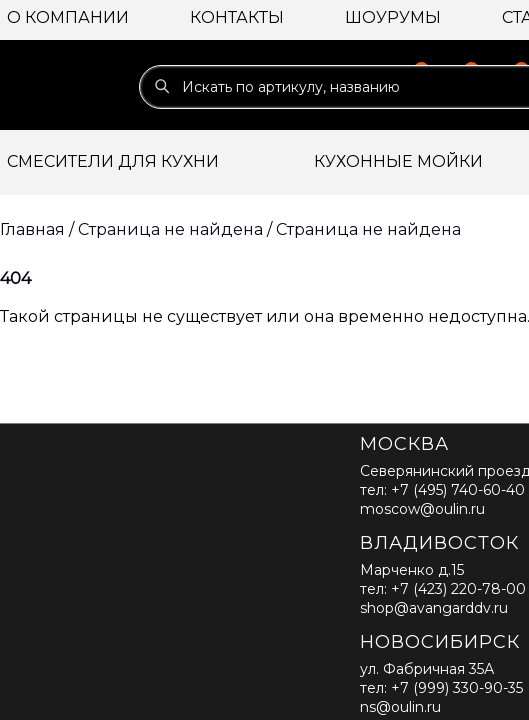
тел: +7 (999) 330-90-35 (441, 688)
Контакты (237, 17)
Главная (32, 229)
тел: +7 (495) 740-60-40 (442, 490)
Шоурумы (393, 17)
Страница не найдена (368, 229)
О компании (68, 17)
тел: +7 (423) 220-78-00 (443, 589)
